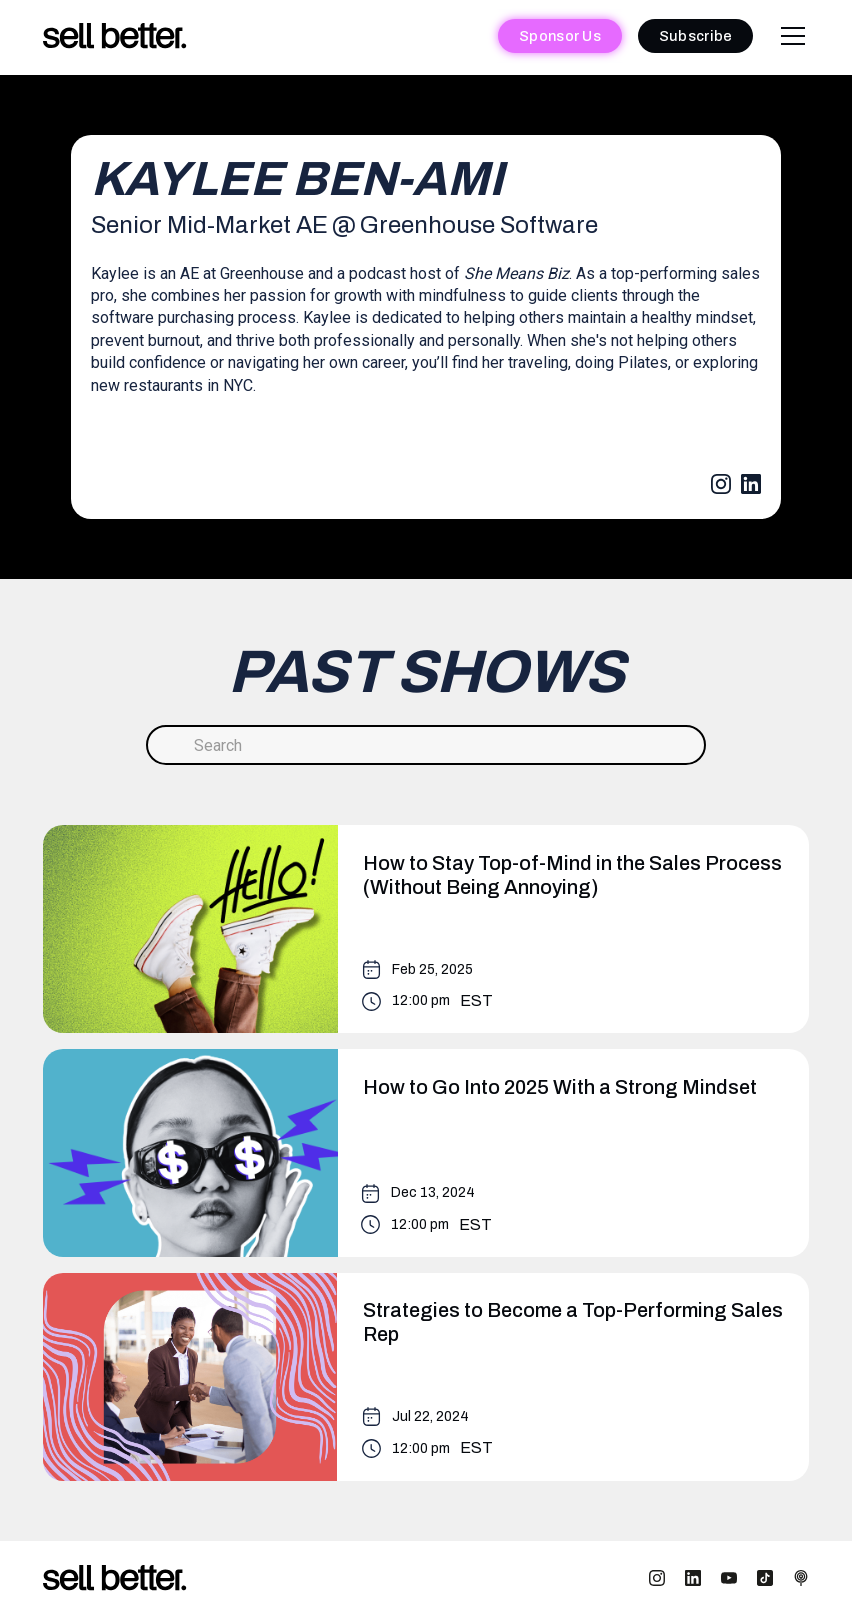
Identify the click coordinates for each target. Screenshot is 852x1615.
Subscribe (696, 36)
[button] (789, 36)
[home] (115, 36)
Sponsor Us (560, 36)
